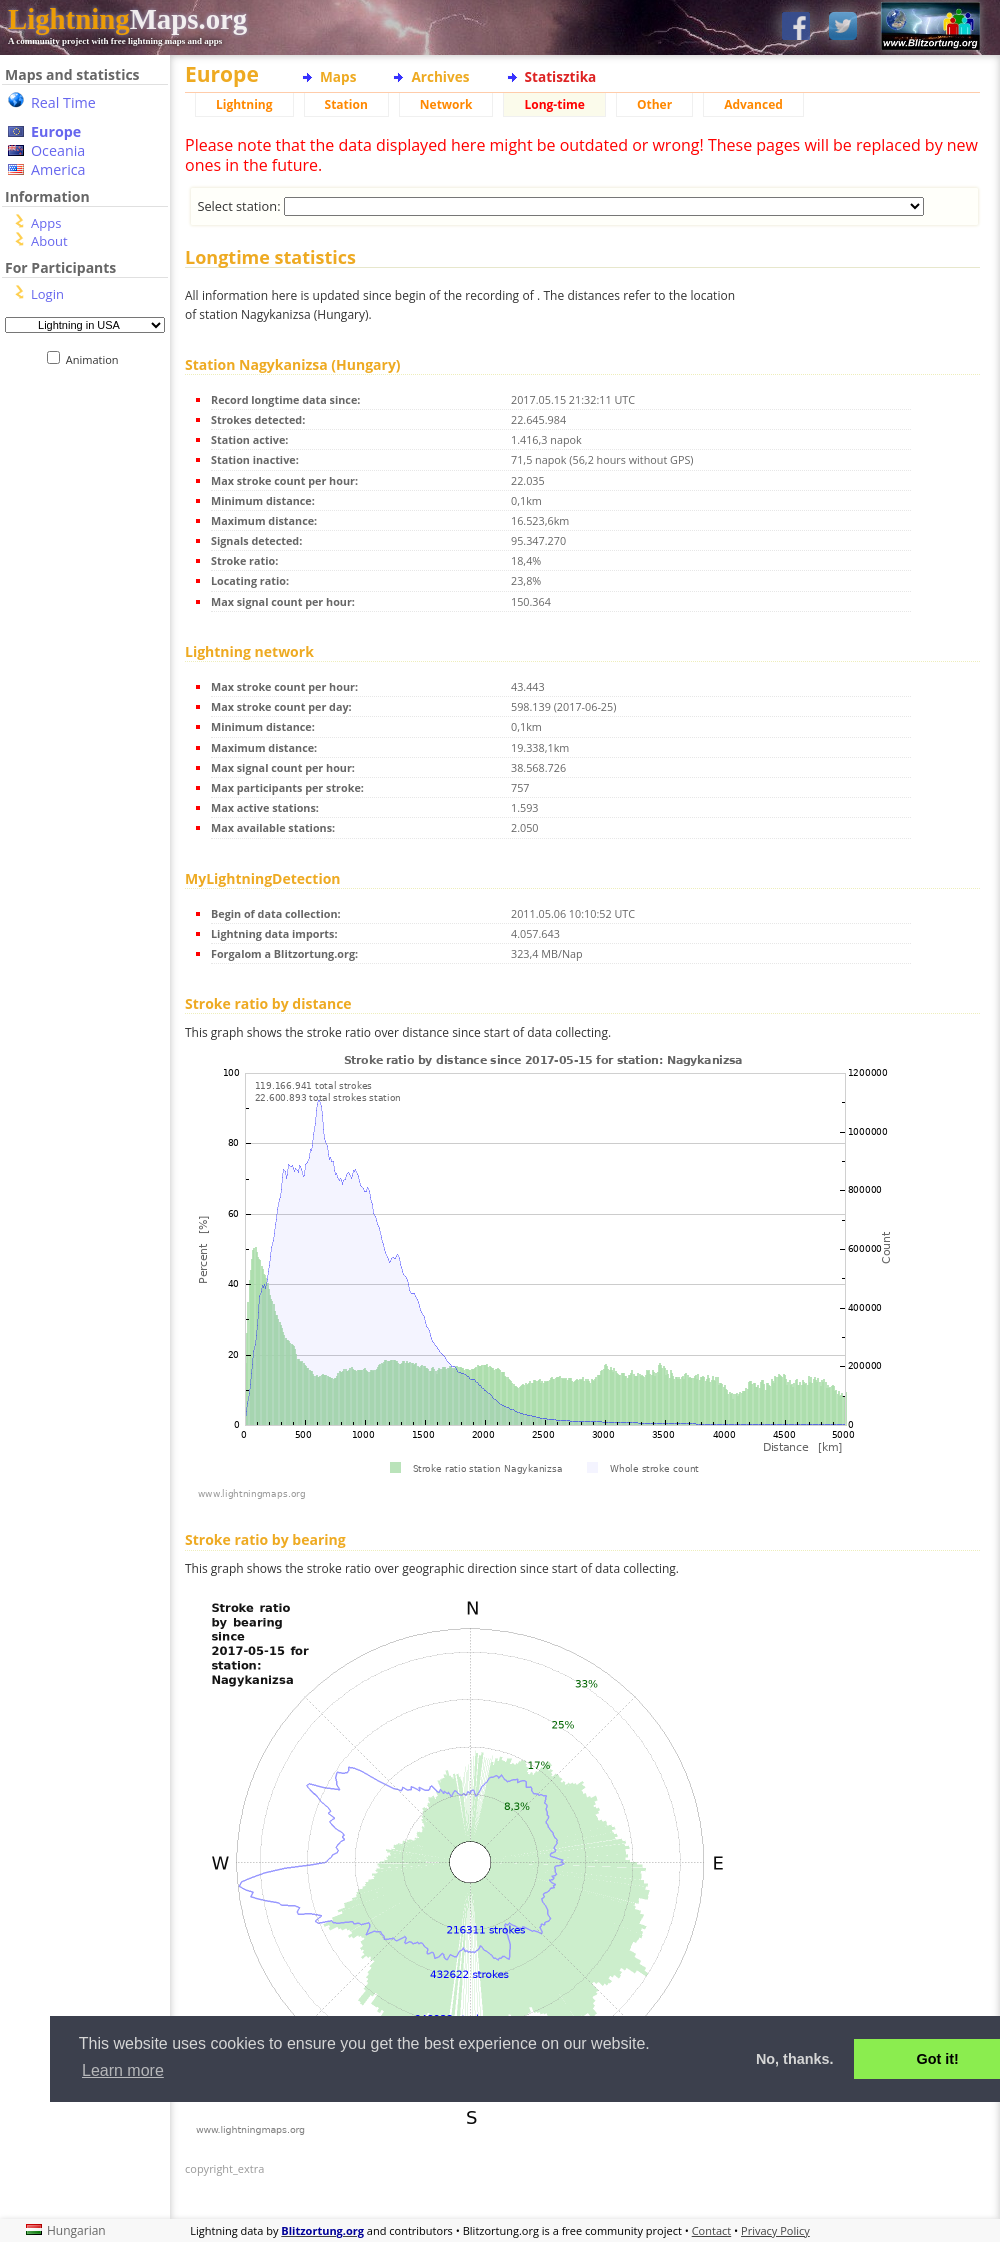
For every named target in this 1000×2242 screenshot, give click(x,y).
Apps (46, 223)
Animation (96, 359)
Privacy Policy (775, 2230)
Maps (338, 76)
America (58, 169)
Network (446, 104)
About (49, 241)
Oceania (58, 150)
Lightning (244, 104)
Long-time (554, 104)
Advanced (753, 104)
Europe (56, 131)
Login (47, 294)
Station (346, 104)
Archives (440, 76)
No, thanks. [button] (795, 2059)
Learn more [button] (123, 2070)
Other (654, 104)
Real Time (63, 102)
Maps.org (127, 19)
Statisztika (561, 76)
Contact (712, 2230)
